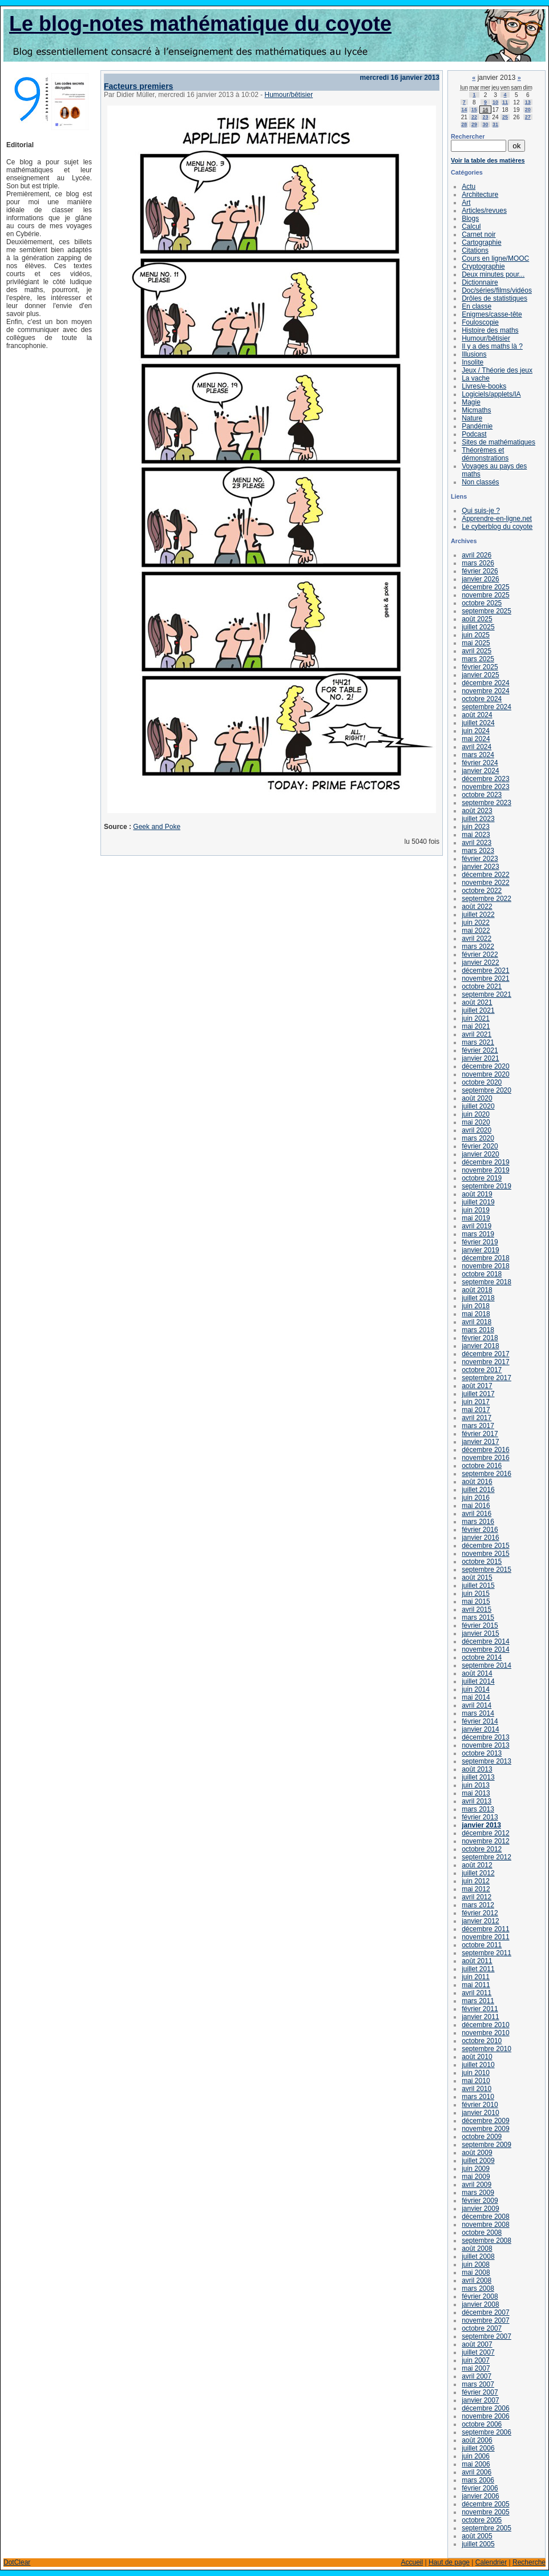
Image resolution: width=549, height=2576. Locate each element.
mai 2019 (476, 1218)
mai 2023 (476, 835)
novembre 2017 (485, 1362)
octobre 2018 (482, 1274)
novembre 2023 (485, 787)
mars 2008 (478, 2288)
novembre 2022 (485, 883)
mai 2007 (476, 2368)
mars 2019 (478, 1234)
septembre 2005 (486, 2528)
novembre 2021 (485, 978)
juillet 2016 (478, 1490)
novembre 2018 (485, 1266)
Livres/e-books (484, 386)
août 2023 (477, 811)
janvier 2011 (480, 2017)
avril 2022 (476, 939)
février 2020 (480, 1146)
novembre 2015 (485, 1554)
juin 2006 (476, 2456)
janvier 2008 (480, 2304)
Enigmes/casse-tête (492, 314)
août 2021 (477, 1002)
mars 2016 (478, 1522)
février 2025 (480, 667)
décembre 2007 (485, 2312)
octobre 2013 (482, 1753)
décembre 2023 (485, 779)
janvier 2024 (480, 771)
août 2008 (477, 2249)
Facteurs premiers (138, 86)
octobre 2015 (482, 1562)
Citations (475, 250)
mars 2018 (478, 1330)
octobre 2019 (482, 1178)
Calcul (471, 226)
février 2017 (480, 1434)
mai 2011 (476, 1985)
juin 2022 (476, 923)
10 (495, 102)
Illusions (474, 354)
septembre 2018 (486, 1282)
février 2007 (480, 2392)
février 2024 (480, 763)
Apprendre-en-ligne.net (497, 519)
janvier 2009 (480, 2209)
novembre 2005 (485, 2512)
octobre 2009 (482, 2137)
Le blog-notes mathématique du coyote (200, 23)
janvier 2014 (480, 1729)
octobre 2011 (482, 1945)
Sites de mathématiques (498, 442)
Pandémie (477, 426)
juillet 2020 (478, 1106)
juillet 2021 (478, 1010)
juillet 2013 (478, 1777)
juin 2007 (476, 2360)
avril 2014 (476, 1705)
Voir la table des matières (487, 160)
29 (474, 124)
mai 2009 (476, 2177)
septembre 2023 (486, 803)
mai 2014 (476, 1697)
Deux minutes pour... (493, 274)
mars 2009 (478, 2193)
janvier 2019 (480, 1250)
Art (466, 203)
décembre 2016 (485, 1450)
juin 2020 (476, 1114)
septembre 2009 (486, 2145)
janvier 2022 (480, 962)
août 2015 (477, 1578)
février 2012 (480, 1913)
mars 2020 (478, 1138)
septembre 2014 (486, 1665)
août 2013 (477, 1769)
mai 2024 (476, 739)
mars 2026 (478, 563)
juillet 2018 (478, 1298)
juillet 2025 (478, 627)
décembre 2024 (485, 683)
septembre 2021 (486, 994)
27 (528, 117)
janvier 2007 (480, 2400)
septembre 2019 (486, 1186)
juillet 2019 (478, 1202)
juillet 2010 (478, 2065)
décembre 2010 (485, 2025)
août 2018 (477, 1290)
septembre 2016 (486, 1474)
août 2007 (477, 2344)
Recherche (529, 2562)
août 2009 (477, 2153)
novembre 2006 (485, 2416)
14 (464, 109)
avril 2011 (476, 1993)
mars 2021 (478, 1042)
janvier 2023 (480, 867)
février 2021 (480, 1050)
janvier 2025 (480, 675)
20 (528, 109)
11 (505, 102)
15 (474, 109)
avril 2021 (476, 1034)
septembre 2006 (486, 2432)
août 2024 (477, 715)
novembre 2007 (485, 2320)
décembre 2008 (485, 2217)
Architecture (480, 195)
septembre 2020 (486, 1090)
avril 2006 (476, 2472)
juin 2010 (476, 2073)
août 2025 (477, 619)
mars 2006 (478, 2480)
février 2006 (480, 2488)
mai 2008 (476, 2272)
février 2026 (480, 571)
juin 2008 (476, 2264)
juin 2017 (476, 1402)
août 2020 (477, 1098)
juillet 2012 (478, 1873)
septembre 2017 (486, 1378)
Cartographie (481, 242)
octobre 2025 (482, 603)
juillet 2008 (478, 2256)
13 (528, 102)
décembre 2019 (485, 1162)
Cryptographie (483, 266)
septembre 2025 (486, 611)
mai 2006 (476, 2464)
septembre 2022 (486, 899)
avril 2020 (476, 1130)
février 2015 (480, 1625)
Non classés (480, 482)
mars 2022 (478, 947)
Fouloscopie (480, 322)
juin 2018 (476, 1306)
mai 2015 (476, 1602)
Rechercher (468, 136)
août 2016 (477, 1482)
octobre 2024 (482, 699)
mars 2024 (478, 755)
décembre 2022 (485, 875)
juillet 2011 (478, 1969)
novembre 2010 (485, 2033)
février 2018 (480, 1338)
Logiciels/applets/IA (491, 394)
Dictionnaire (480, 282)
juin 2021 (476, 1018)
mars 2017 (478, 1426)
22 (474, 117)
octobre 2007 (482, 2328)
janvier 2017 (480, 1442)
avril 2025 (476, 651)
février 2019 (480, 1242)
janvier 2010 (480, 2113)
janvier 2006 (480, 2496)
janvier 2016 (480, 1538)
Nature (472, 418)
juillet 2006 (478, 2448)
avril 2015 (476, 1609)
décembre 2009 (485, 2121)
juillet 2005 (478, 2544)
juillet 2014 (478, 1681)
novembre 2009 (485, 2129)
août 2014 (477, 1673)
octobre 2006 (482, 2424)
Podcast (474, 434)
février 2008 (480, 2296)
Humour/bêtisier (288, 95)
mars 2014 (478, 1713)
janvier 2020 (480, 1154)
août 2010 (477, 2057)
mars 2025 (478, 659)
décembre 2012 (485, 1833)
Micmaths (476, 410)
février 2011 (480, 2009)
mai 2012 (476, 1889)
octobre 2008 (482, 2233)
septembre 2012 (486, 1857)
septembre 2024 (486, 707)
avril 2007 (476, 2376)
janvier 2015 (480, 1633)
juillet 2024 (478, 723)
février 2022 (480, 955)
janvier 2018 (480, 1346)
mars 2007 (478, 2384)
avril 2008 (476, 2280)
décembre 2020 (485, 1066)
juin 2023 (476, 827)
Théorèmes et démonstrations (485, 454)
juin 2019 (476, 1210)
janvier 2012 (480, 1921)
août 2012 (477, 1865)
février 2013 (480, 1817)
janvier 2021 (480, 1058)
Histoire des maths (490, 330)
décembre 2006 (485, 2408)
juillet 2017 (478, 1394)
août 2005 (477, 2536)
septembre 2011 (486, 1953)
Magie (471, 402)
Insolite (472, 362)
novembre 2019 (485, 1170)
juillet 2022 (478, 915)
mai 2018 (476, 1314)
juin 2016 (476, 1498)
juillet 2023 (478, 819)
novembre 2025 (485, 595)
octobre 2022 (482, 891)
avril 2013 (476, 1801)
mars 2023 (478, 851)
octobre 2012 (482, 1849)
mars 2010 (478, 2097)
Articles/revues (484, 211)
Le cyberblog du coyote (497, 527)
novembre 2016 (485, 1458)
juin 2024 (476, 731)
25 (505, 117)
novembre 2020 (485, 1074)
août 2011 (477, 1961)
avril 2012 (476, 1897)
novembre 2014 (485, 1649)
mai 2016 (476, 1506)
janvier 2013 (481, 1825)
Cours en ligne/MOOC (495, 258)
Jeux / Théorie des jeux (497, 370)
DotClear (16, 2562)
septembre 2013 (486, 1761)
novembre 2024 (485, 691)
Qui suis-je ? (481, 511)
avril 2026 (476, 555)
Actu (468, 187)
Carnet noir (478, 234)
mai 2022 (476, 931)
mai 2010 (476, 2081)
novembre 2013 (485, 1745)
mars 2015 (478, 1617)
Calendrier (491, 2562)
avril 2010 (476, 2089)
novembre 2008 (485, 2225)
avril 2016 (476, 1514)
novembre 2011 (485, 1937)
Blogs (470, 219)
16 (485, 109)
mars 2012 (478, 1905)
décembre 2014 (485, 1641)
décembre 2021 (485, 970)
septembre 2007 (486, 2336)
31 (495, 124)
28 (464, 124)
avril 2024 (476, 747)
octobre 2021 (482, 986)
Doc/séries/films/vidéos (497, 290)
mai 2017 (476, 1410)
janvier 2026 (480, 579)
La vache (476, 378)
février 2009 (480, 2201)
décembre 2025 (485, 587)
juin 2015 (476, 1594)
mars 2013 (478, 1809)
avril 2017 (476, 1418)
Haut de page (449, 2562)
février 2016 (480, 1530)
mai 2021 (476, 1026)
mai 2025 (476, 643)
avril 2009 (476, 2185)
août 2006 (477, 2440)
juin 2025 (476, 635)
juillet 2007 (478, 2352)
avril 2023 (476, 843)
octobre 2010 (482, 2041)
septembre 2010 (486, 2049)
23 (485, 117)
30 (485, 124)
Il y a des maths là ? (492, 346)
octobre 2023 (482, 795)
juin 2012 (476, 1881)
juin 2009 (476, 2169)
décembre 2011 (485, 1929)
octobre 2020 (482, 1082)
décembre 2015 (485, 1546)
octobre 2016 (482, 1466)
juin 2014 (476, 1689)
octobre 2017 (482, 1370)
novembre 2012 (485, 1841)
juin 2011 (476, 1977)
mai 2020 (476, 1122)
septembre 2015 (486, 1570)
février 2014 (480, 1721)
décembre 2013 (485, 1737)
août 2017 (477, 1386)
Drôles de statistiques (494, 298)
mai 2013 (476, 1793)
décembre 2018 (485, 1258)
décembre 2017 (485, 1354)
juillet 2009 (478, 2161)
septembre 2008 (486, 2241)
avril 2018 (476, 1322)
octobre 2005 (482, 2520)
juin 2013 (476, 1785)
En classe (476, 306)
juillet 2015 (478, 1586)
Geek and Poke (156, 827)
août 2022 (477, 907)
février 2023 (480, 859)
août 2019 (477, 1194)
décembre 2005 (485, 2504)
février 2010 (480, 2105)
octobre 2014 (482, 1657)
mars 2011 (478, 2001)
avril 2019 (476, 1226)
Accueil (412, 2562)
